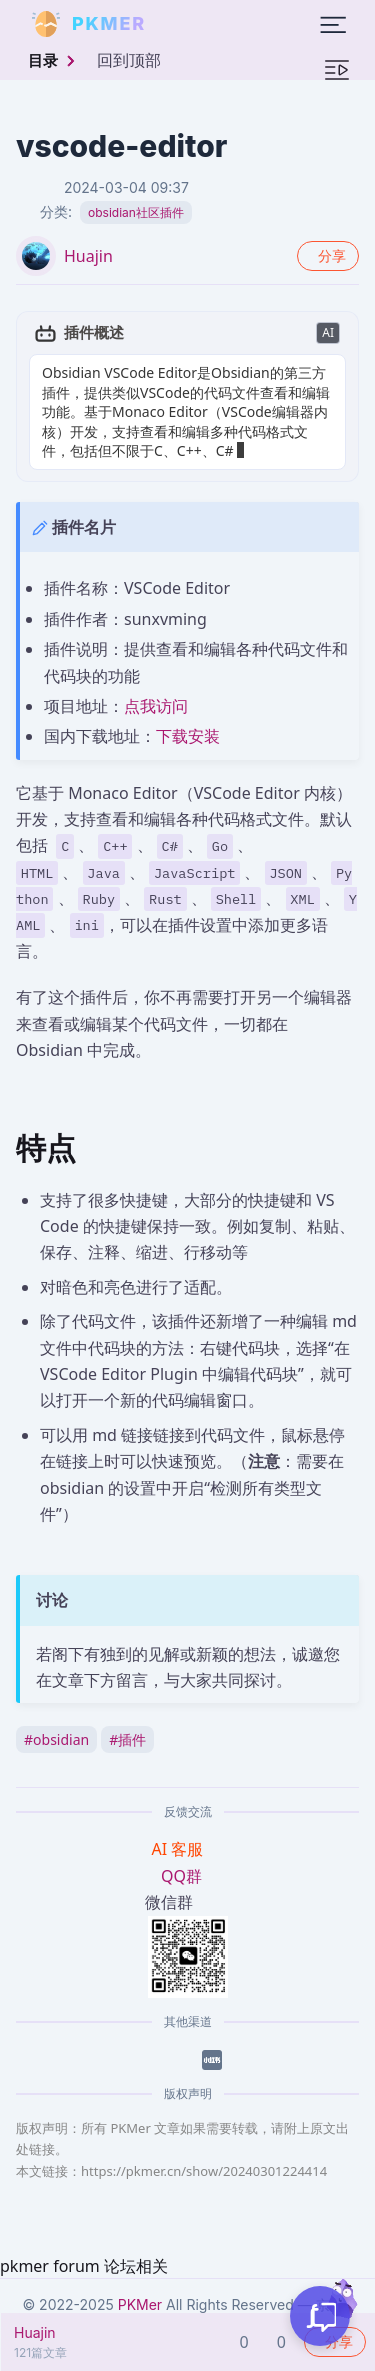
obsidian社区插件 (136, 212)
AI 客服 (180, 1849)
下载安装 (188, 736)
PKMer (140, 2304)
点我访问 (156, 706)
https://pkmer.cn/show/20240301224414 (204, 2171)
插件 (127, 1739)
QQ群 (181, 1876)
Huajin (88, 256)
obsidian (56, 1739)
